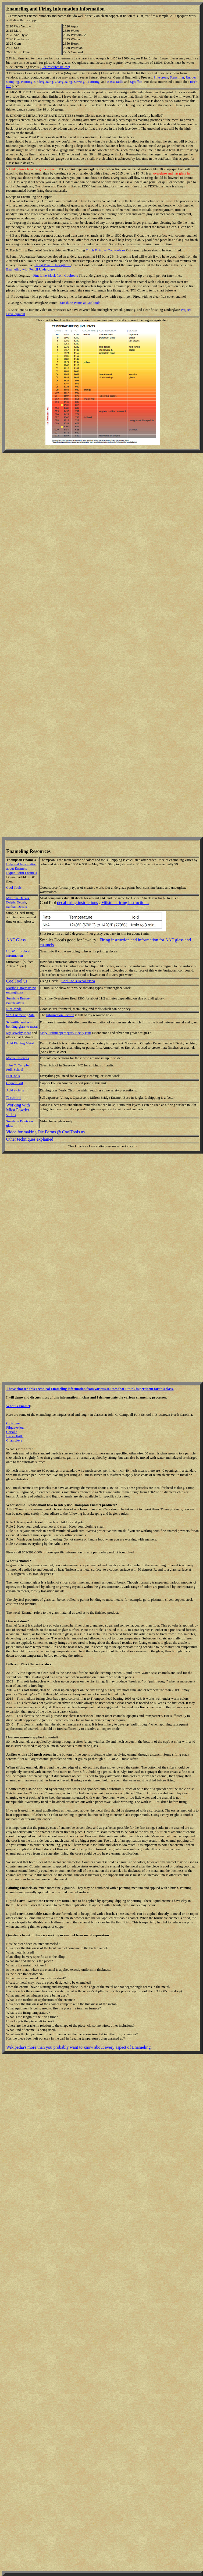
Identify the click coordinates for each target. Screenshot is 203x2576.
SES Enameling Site (20, 1015)
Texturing (92, 82)
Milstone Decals (17, 898)
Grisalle (11, 1432)
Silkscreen (160, 77)
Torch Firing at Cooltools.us (105, 250)
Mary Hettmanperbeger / (57, 1033)
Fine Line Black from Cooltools (55, 275)
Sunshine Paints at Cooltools (79, 303)
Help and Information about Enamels (21, 866)
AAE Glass (16, 940)
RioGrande (14, 1009)
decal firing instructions (77, 902)
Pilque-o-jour (15, 1427)
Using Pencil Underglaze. (52, 265)
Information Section (60, 1015)
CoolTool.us (16, 981)
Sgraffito (136, 82)
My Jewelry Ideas (18, 1033)
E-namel (13, 1097)
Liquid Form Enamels (21, 873)
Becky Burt (83, 1033)
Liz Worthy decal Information (18, 953)
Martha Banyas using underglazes (21, 990)
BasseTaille (115, 82)
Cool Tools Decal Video (78, 981)
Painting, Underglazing (37, 82)
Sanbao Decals (16, 907)
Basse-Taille (14, 1436)
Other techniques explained (29, 1139)
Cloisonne (13, 1423)
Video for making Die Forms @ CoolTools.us (45, 1132)
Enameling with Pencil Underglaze (30, 269)
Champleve (14, 1440)
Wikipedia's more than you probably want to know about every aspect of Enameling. (79, 2047)
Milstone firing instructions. (125, 902)
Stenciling (177, 77)
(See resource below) (55, 67)
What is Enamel (18, 1406)
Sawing (79, 82)
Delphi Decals (16, 902)
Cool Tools (14, 887)
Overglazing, (64, 82)
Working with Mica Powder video (18, 1110)
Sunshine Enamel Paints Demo (18, 1000)
